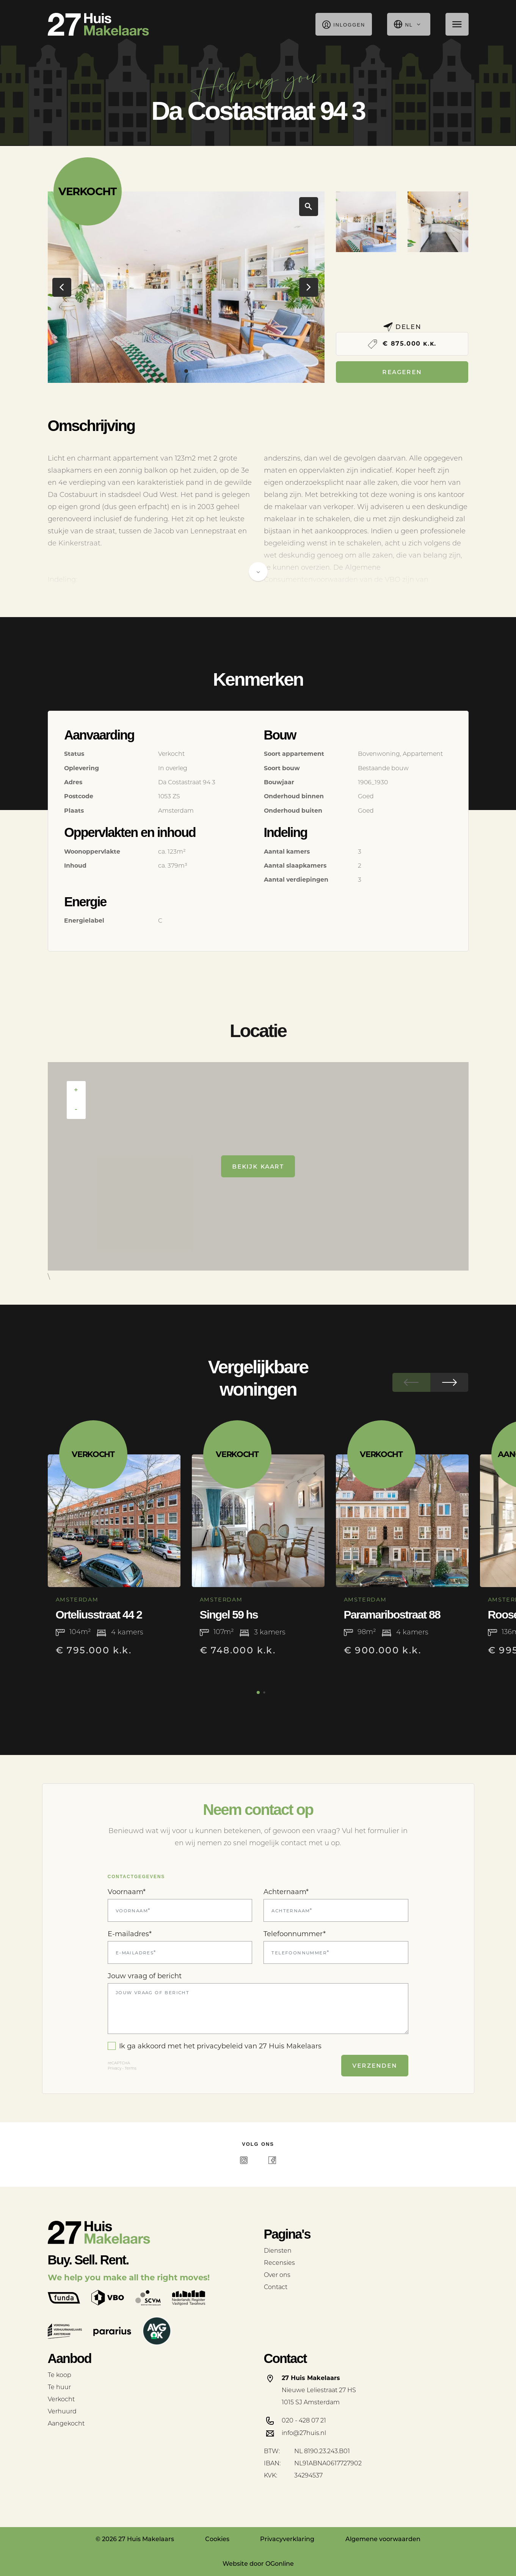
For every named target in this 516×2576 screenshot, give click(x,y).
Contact (275, 2287)
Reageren (402, 371)
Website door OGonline (258, 2563)
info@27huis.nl (304, 2433)
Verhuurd (62, 2411)
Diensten (278, 2250)
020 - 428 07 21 (304, 2420)
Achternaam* (286, 1892)
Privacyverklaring (287, 2539)
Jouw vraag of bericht (145, 1976)
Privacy (114, 2068)
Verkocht (61, 2399)
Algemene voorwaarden (382, 2539)
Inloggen (343, 24)
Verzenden (374, 2065)
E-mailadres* (130, 1934)
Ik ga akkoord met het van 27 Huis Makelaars (215, 2046)
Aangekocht (66, 2423)
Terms (130, 2068)
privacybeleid (220, 2046)
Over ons (277, 2274)
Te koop (59, 2375)
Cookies (217, 2539)
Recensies (279, 2262)
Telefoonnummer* (294, 1934)
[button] (179, 371)
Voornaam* (127, 1892)
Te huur (59, 2387)
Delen (402, 327)
